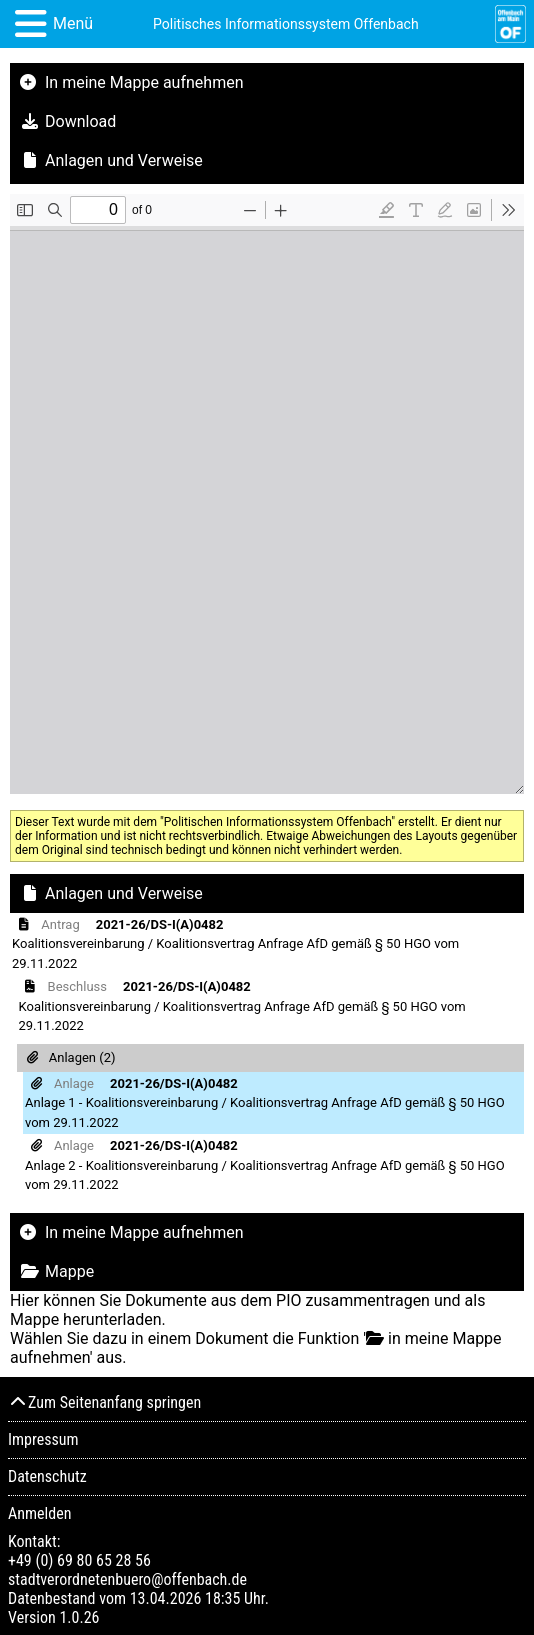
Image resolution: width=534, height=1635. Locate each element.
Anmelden (39, 1513)
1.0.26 (79, 1617)
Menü (73, 23)
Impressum (43, 1439)
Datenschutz (47, 1476)
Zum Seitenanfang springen (104, 1402)
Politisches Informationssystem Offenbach (286, 24)
